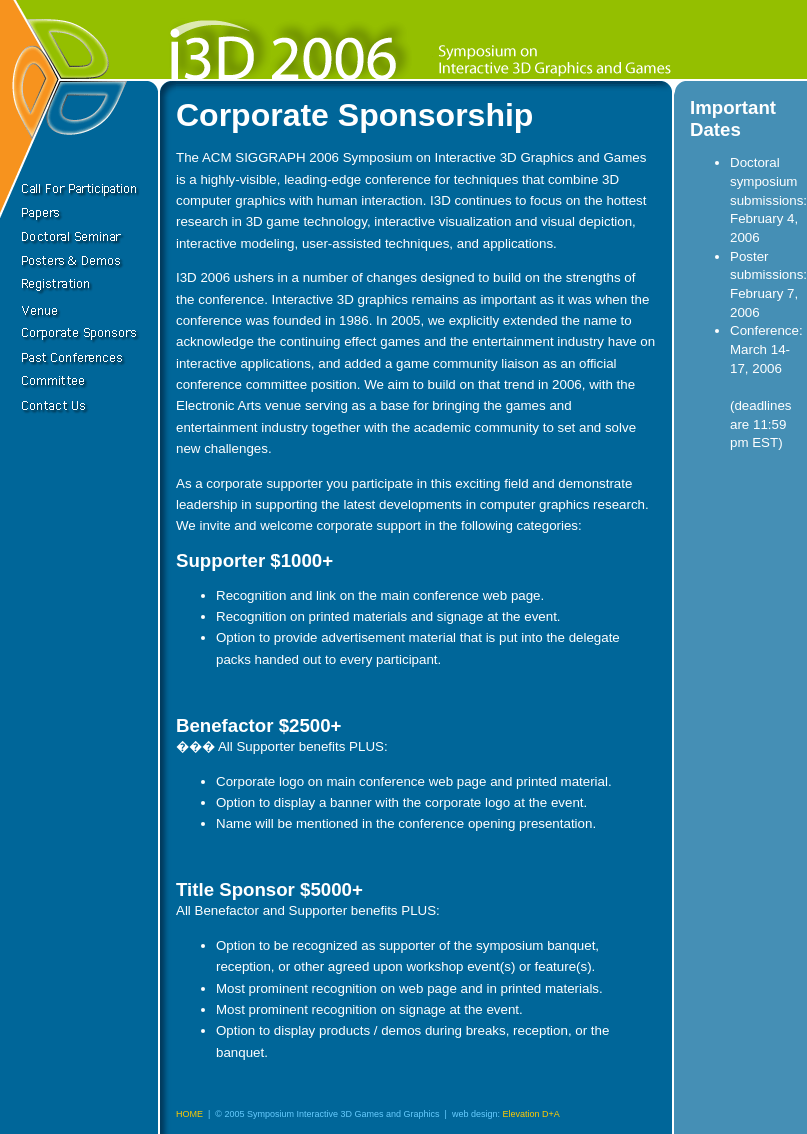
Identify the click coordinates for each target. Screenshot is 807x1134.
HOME (189, 1114)
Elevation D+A (530, 1114)
